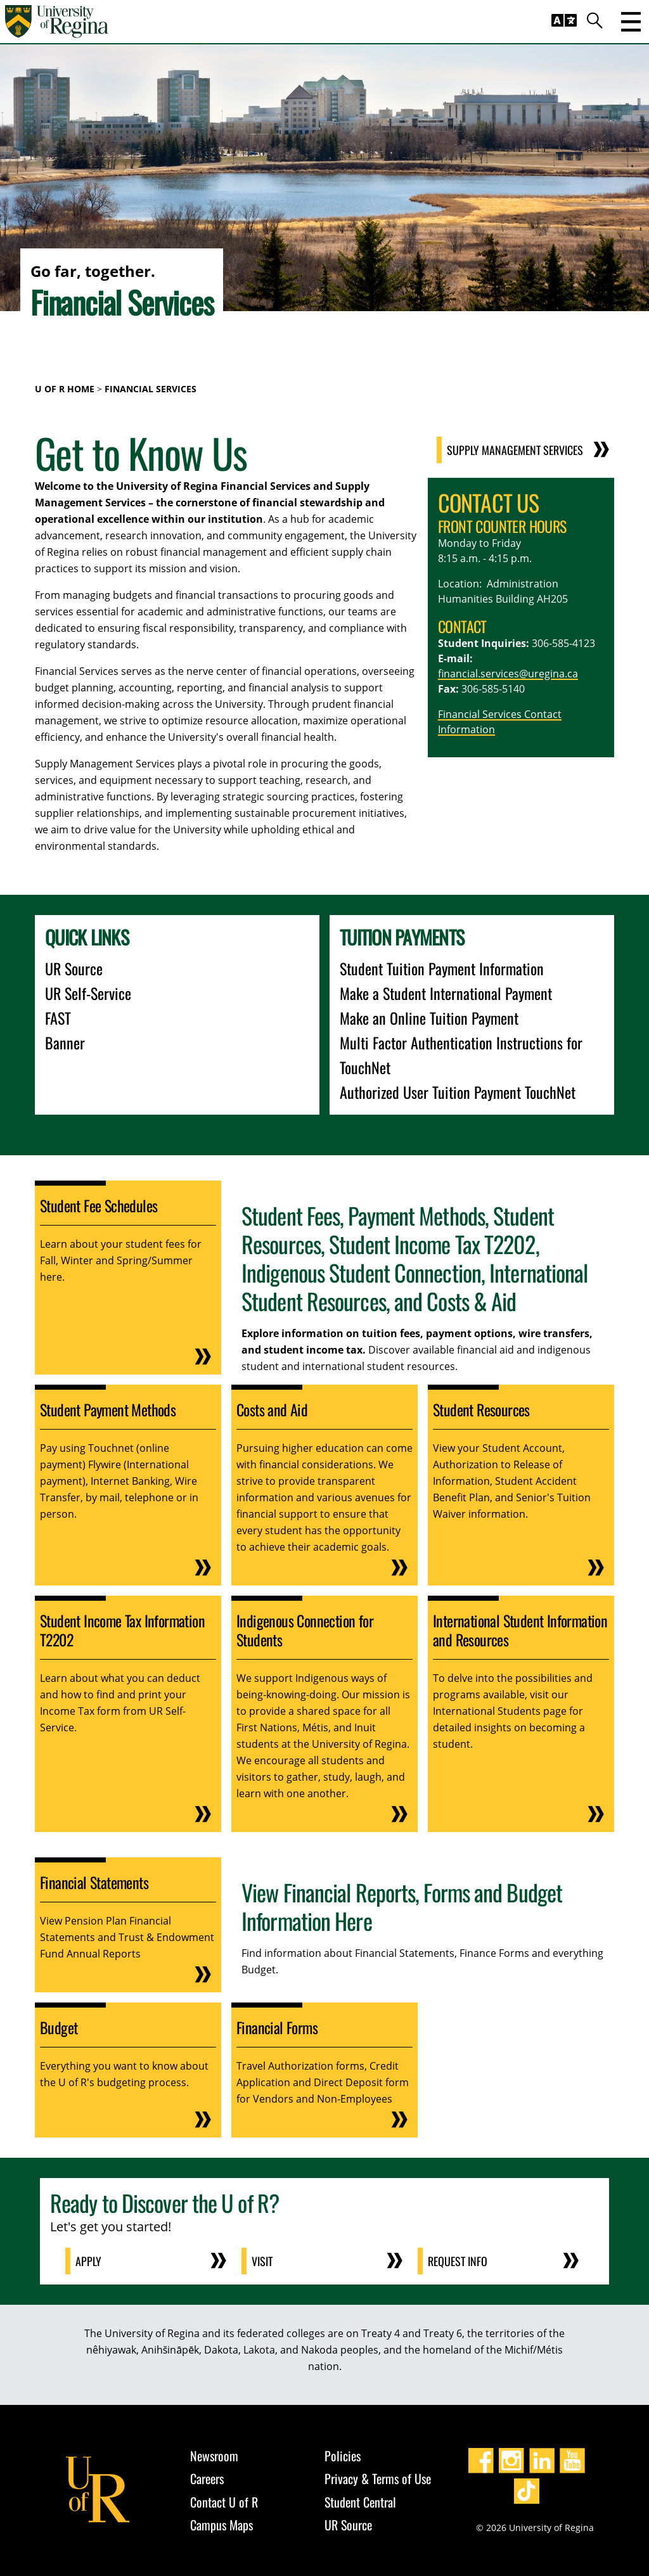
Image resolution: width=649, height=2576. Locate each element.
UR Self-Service (88, 993)
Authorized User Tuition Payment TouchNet (457, 1091)
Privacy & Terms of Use (377, 2478)
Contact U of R (224, 2501)
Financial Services (150, 389)
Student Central (360, 2501)
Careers (207, 2478)
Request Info (457, 2261)
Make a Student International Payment (446, 993)
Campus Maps (221, 2524)
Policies (342, 2455)
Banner (65, 1042)
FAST (58, 1017)
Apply (88, 2261)
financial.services (478, 674)
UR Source (74, 968)
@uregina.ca (548, 674)
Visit (262, 2261)
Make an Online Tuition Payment (429, 1017)
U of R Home (64, 389)
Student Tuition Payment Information (442, 968)
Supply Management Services (515, 450)
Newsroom (214, 2455)
